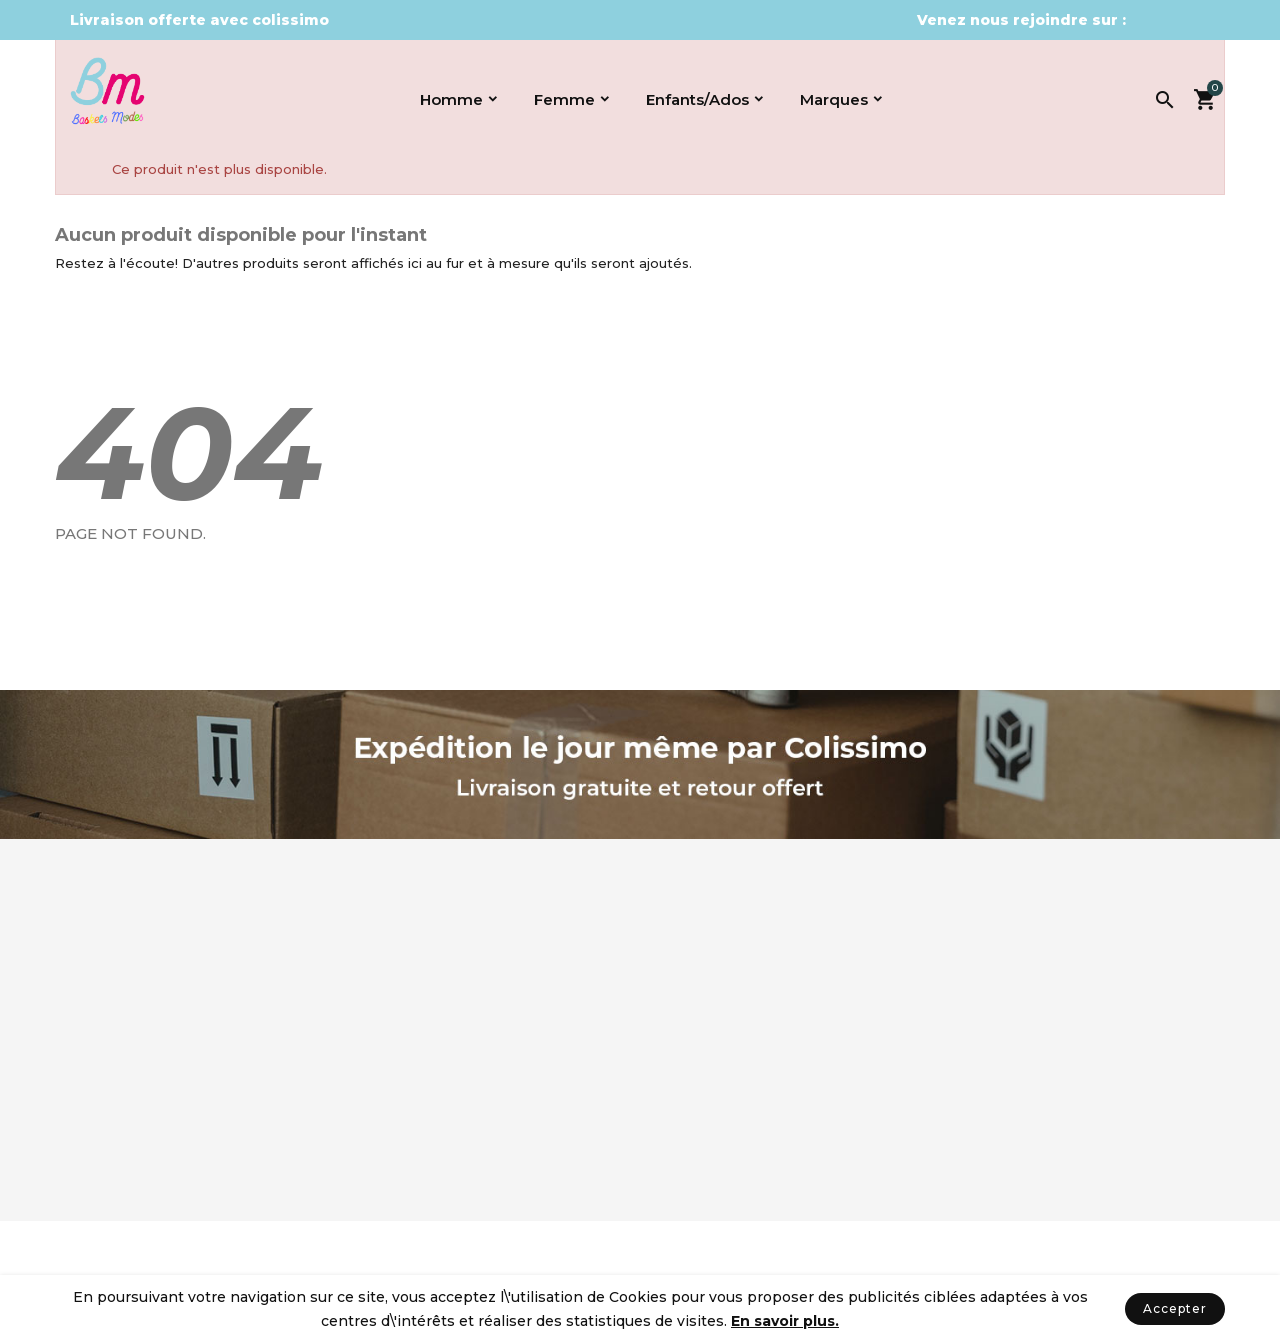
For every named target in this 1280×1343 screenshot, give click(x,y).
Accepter (1175, 1308)
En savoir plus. (785, 1321)
